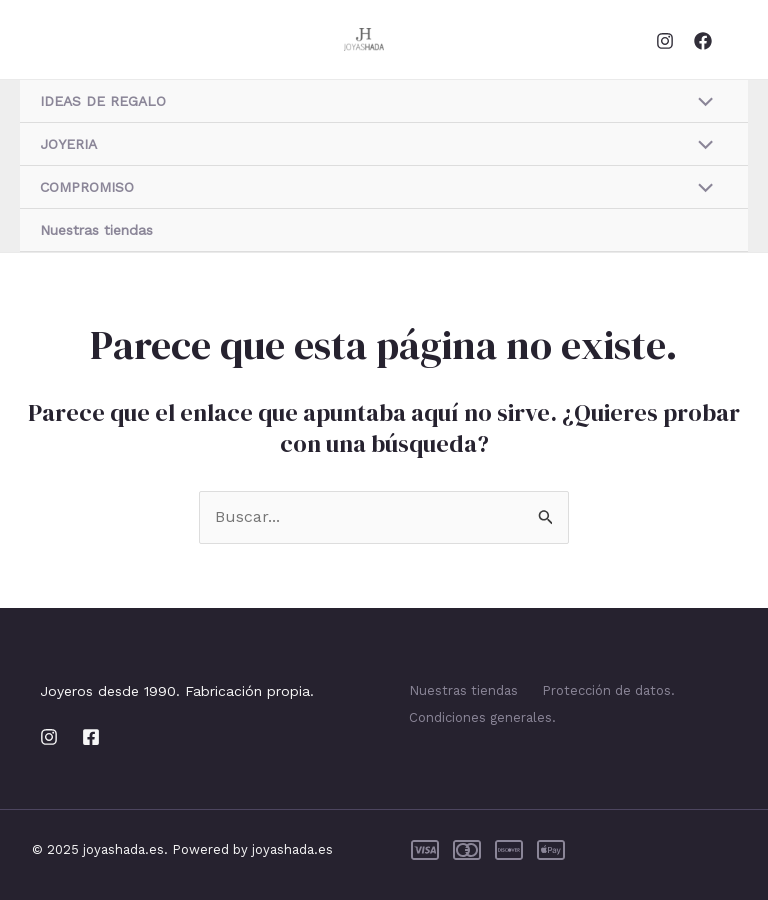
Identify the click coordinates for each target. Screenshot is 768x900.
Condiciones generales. (482, 717)
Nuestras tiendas (96, 230)
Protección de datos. (608, 690)
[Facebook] (703, 41)
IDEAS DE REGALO (103, 101)
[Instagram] (665, 41)
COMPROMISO (87, 187)
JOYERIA (68, 144)
